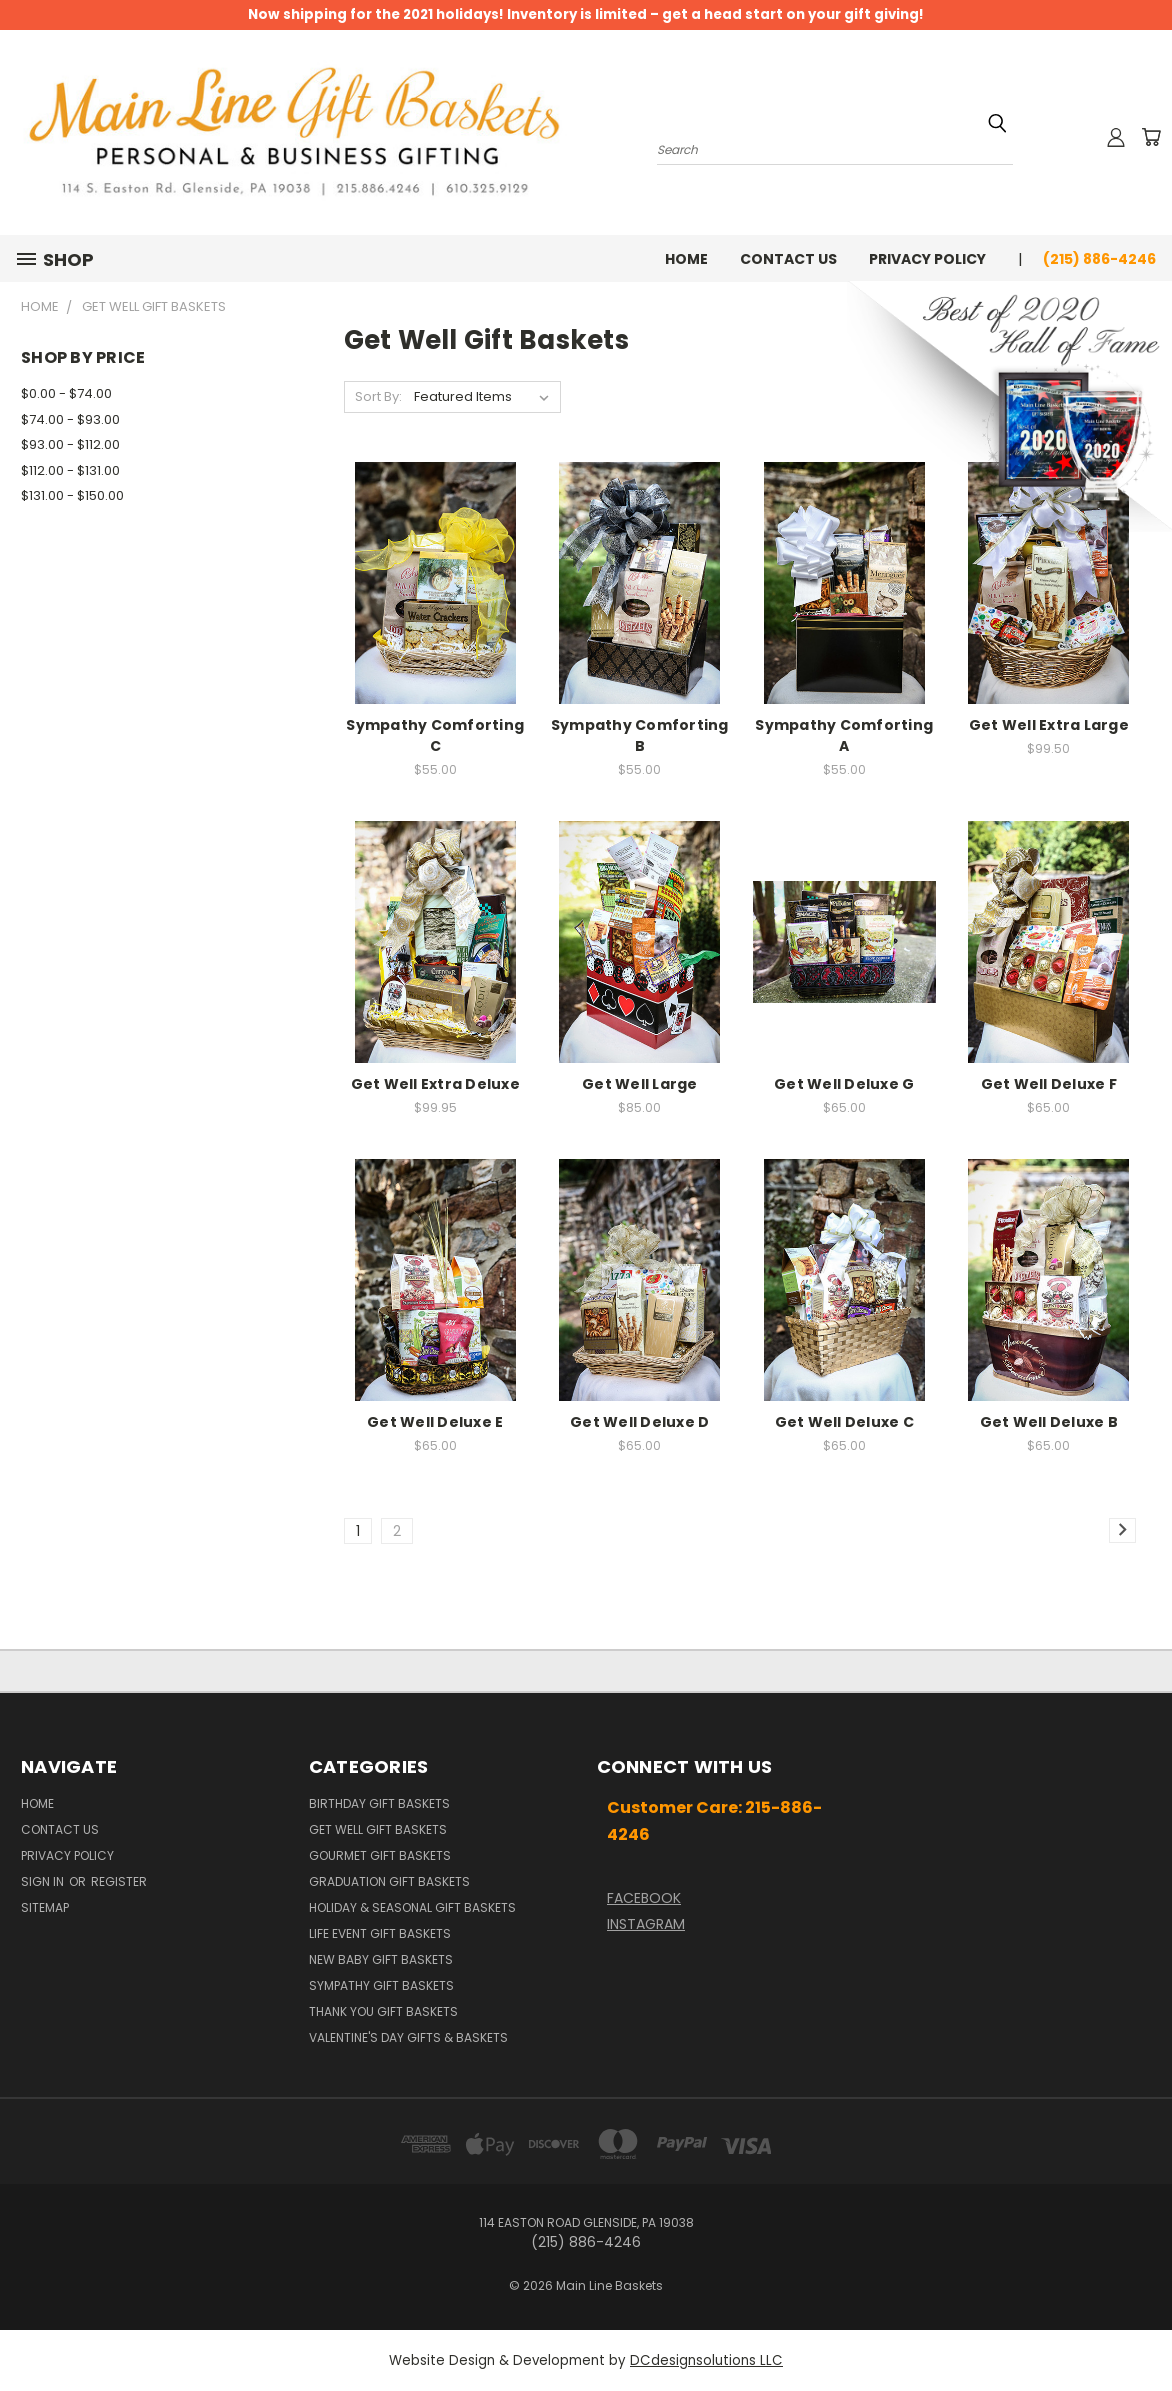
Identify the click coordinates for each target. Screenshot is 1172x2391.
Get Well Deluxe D (639, 1422)
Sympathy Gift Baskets (381, 1985)
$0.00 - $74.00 (66, 393)
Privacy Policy (927, 259)
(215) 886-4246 (1099, 259)
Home (686, 259)
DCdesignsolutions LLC (706, 2360)
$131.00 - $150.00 (72, 495)
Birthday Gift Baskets (379, 1803)
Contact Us (788, 259)
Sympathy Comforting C (435, 735)
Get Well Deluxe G (844, 1084)
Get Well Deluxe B (1049, 1422)
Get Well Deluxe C (844, 1422)
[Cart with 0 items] (1151, 137)
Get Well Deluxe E (435, 1422)
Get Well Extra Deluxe (435, 1084)
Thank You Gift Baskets (383, 2011)
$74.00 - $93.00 (70, 419)
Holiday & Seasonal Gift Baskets (412, 1907)
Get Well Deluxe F (1049, 1084)
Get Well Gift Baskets (378, 1829)
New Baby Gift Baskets (381, 1959)
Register (119, 1881)
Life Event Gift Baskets (380, 1933)
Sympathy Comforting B (640, 735)
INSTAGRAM (646, 1924)
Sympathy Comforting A (844, 735)
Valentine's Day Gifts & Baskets (408, 2037)
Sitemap (45, 1907)
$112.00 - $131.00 (70, 470)
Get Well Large (640, 1084)
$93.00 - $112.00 (70, 444)
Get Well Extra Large (1049, 725)
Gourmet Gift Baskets (380, 1855)
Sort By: (378, 396)
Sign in (44, 1881)
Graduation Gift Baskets (389, 1881)
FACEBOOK (644, 1898)
